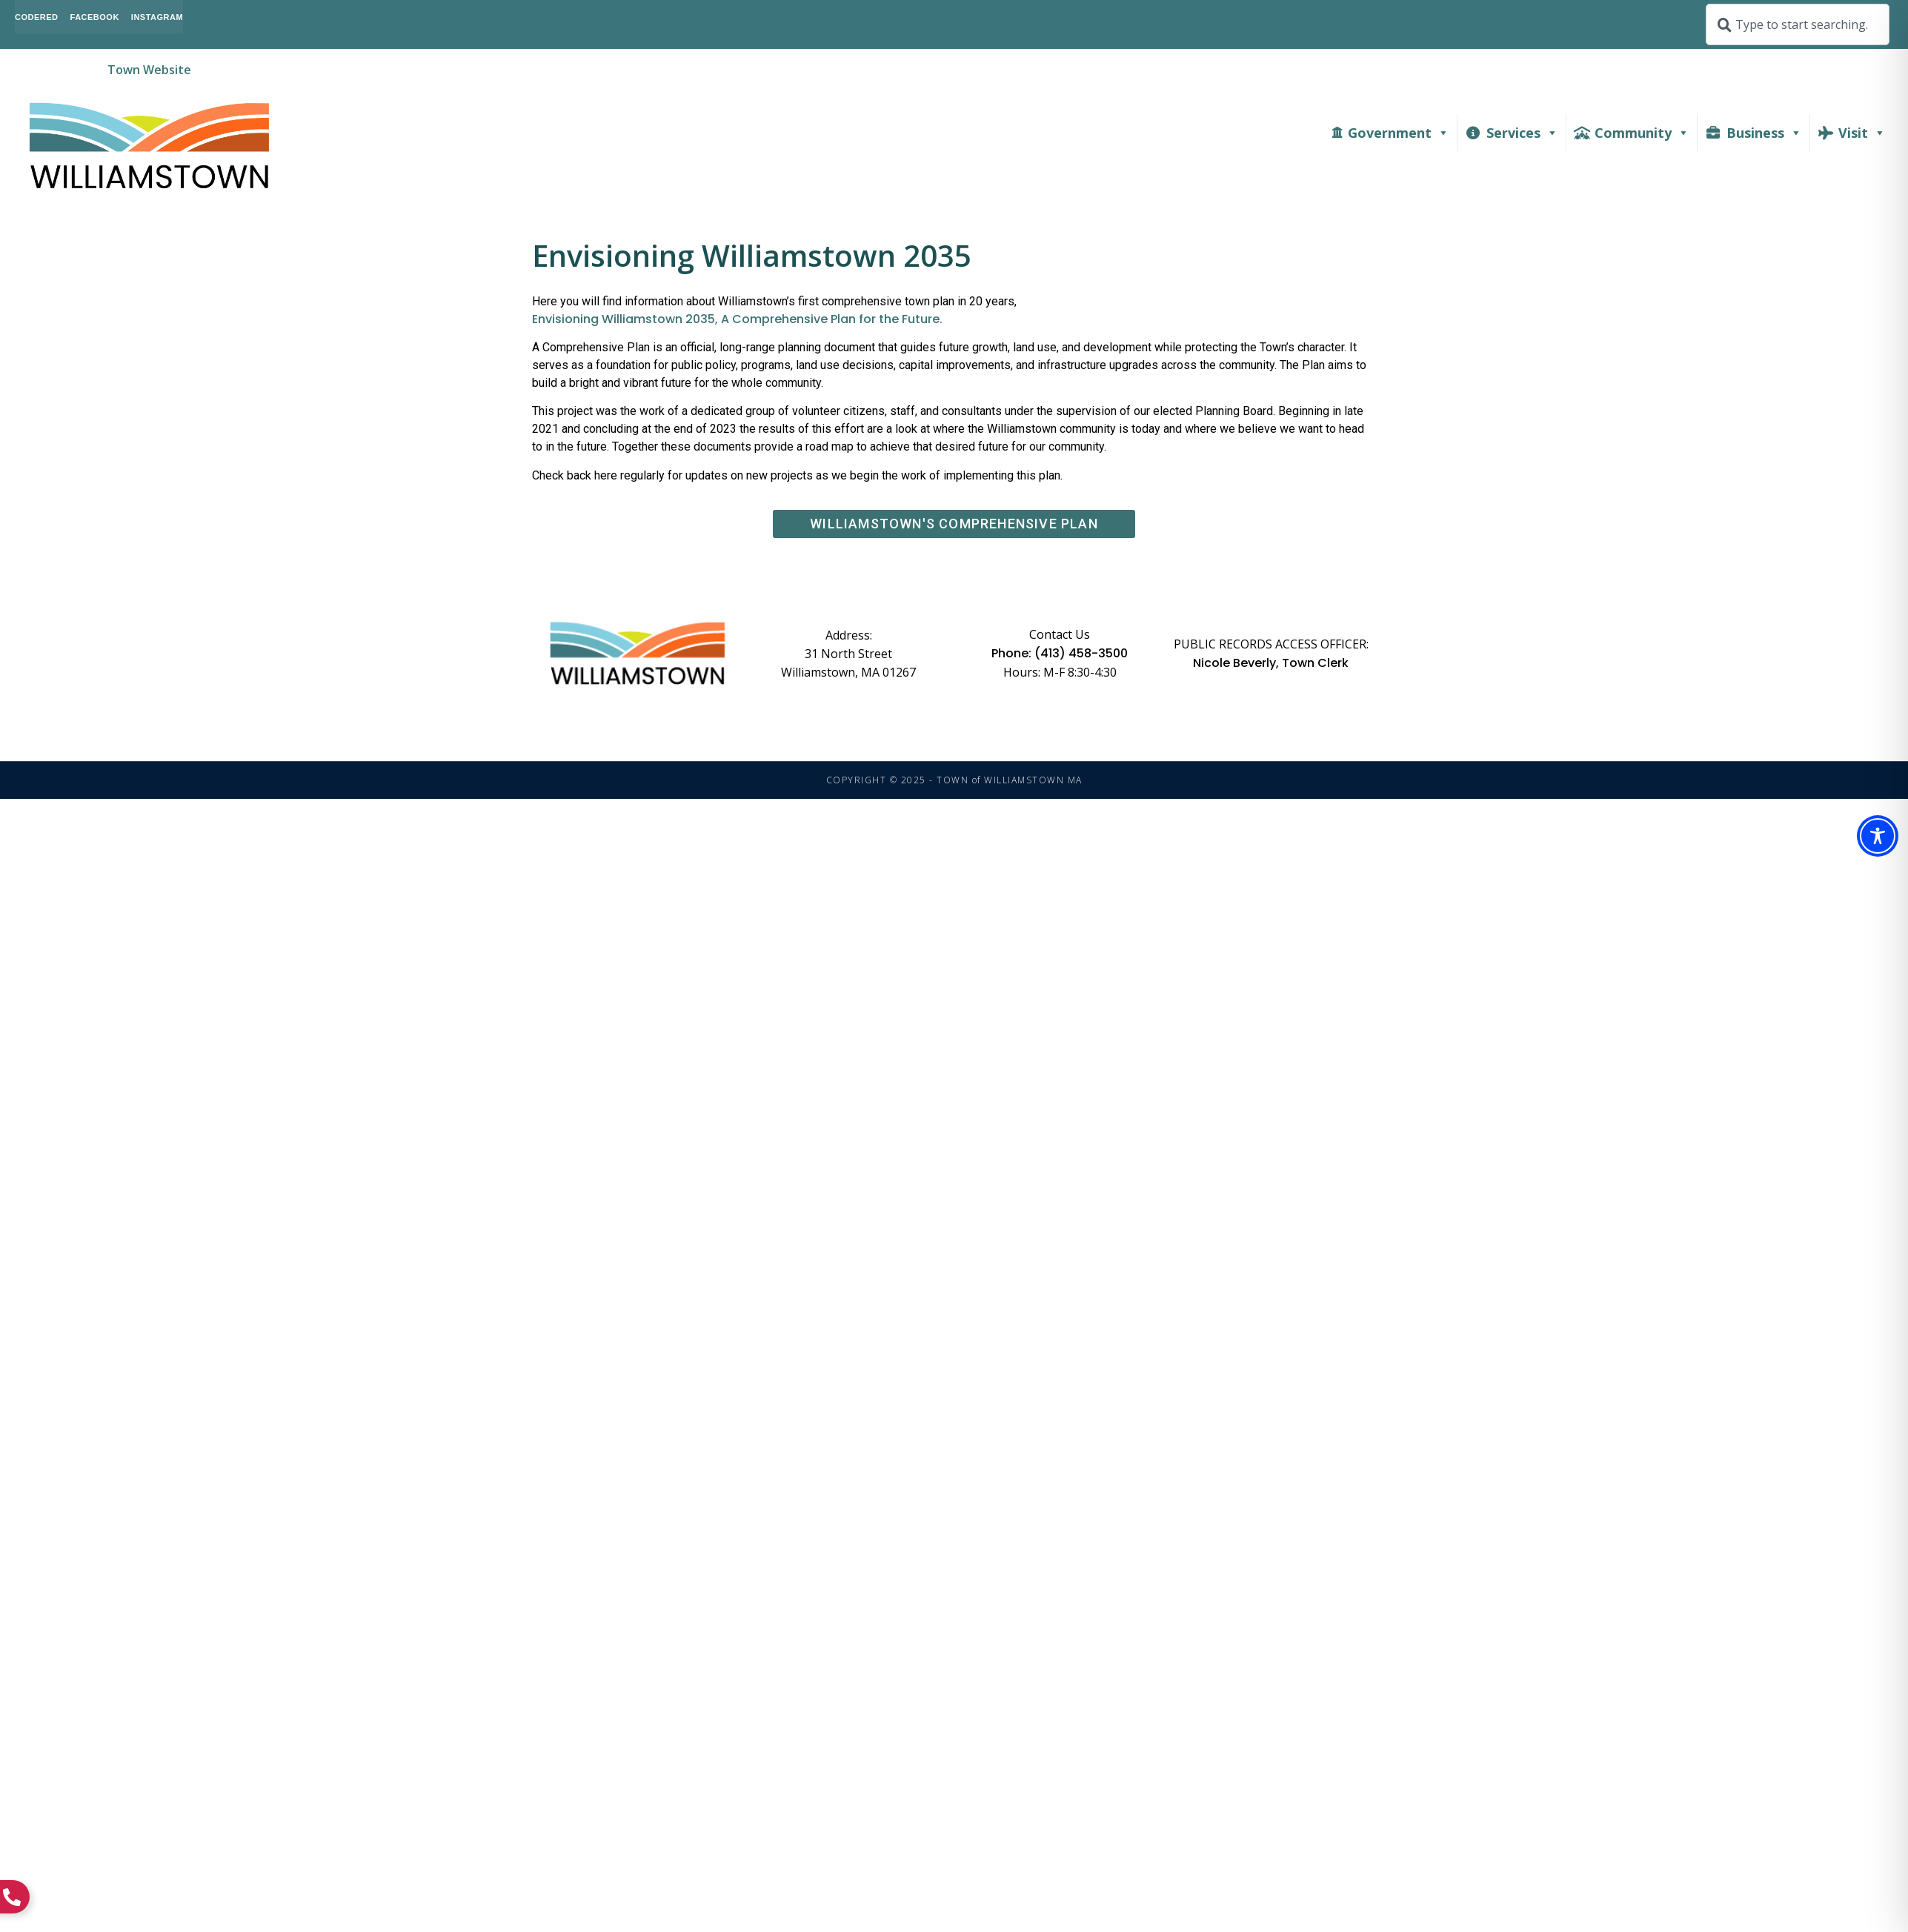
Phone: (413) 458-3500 (1059, 654)
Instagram (157, 17)
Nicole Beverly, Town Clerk (1271, 663)
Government (1398, 132)
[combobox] (1797, 24)
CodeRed (37, 17)
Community (1642, 132)
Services (1522, 132)
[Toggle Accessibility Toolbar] (1877, 836)
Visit (1862, 132)
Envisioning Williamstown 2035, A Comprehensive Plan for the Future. (737, 319)
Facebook (94, 17)
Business (1764, 132)
